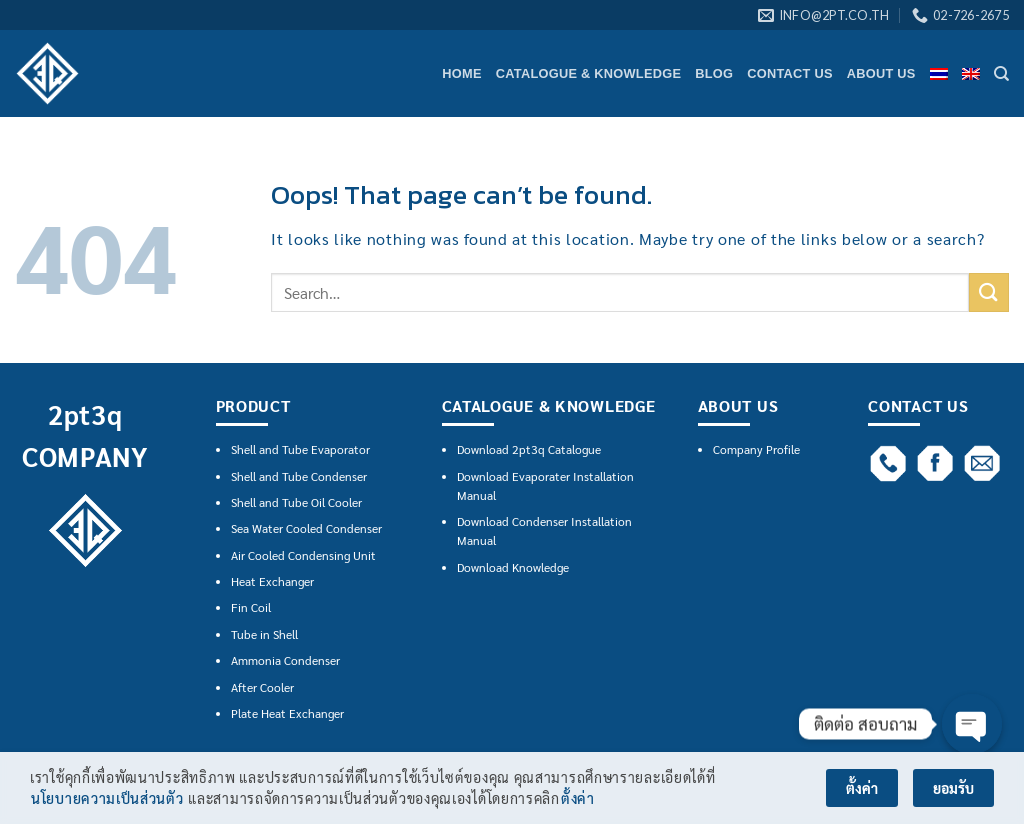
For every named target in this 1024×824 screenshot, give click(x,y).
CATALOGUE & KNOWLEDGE (588, 73)
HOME (461, 73)
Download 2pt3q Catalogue (529, 449)
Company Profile (756, 449)
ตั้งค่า (578, 799)
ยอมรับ (953, 789)
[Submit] (989, 292)
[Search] (1001, 74)
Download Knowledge (513, 567)
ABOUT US (881, 73)
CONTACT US (790, 73)
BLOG (714, 73)
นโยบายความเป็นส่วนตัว (107, 799)
